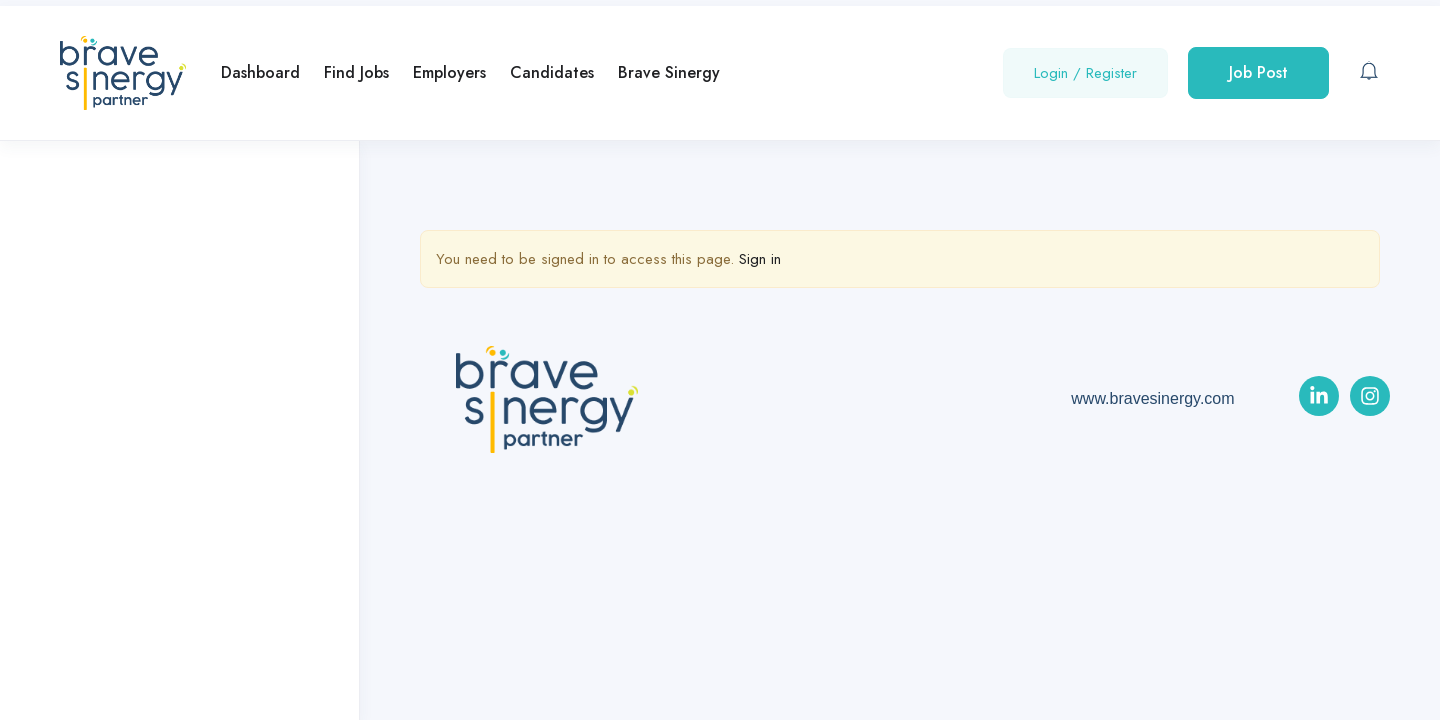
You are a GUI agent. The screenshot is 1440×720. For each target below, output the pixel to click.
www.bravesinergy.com (1152, 398)
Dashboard (260, 72)
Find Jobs (356, 72)
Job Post (1258, 72)
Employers (449, 72)
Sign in (760, 259)
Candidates (552, 72)
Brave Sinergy (669, 72)
